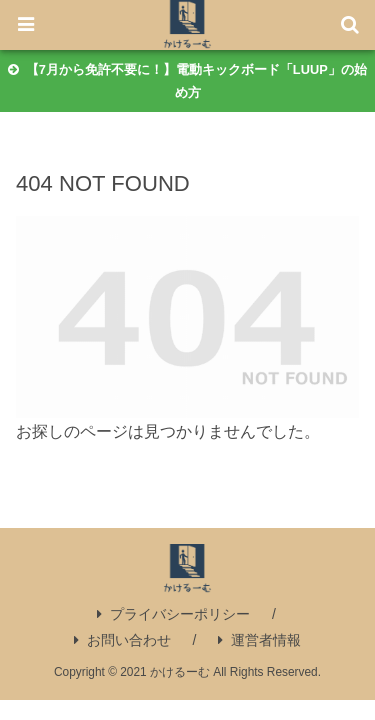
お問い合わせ (122, 640)
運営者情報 (259, 640)
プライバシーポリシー (173, 614)
